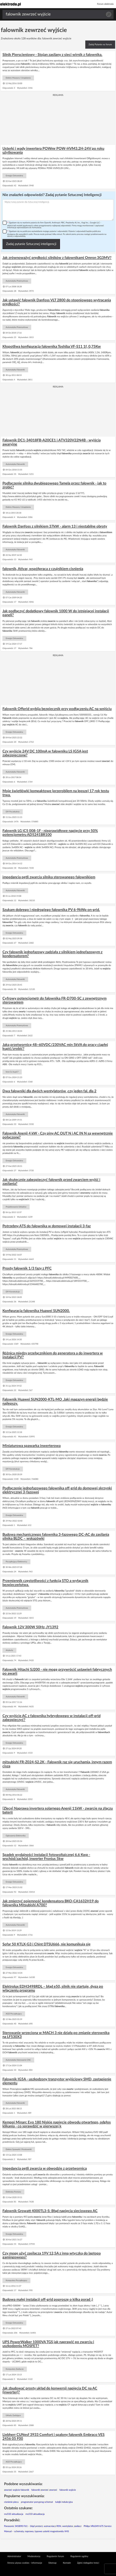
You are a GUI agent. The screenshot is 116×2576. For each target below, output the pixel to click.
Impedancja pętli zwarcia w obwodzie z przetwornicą (44, 2168)
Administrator (14, 2556)
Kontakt (67, 2563)
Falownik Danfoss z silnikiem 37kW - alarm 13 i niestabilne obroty (54, 526)
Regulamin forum (55, 2556)
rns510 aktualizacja (13, 2514)
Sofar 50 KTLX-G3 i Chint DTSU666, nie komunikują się (46, 1944)
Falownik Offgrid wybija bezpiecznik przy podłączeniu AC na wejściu (57, 709)
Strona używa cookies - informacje (24, 2563)
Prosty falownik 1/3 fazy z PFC (27, 1268)
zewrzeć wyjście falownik (16, 2490)
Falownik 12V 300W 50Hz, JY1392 (30, 1627)
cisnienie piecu (11, 2502)
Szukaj (108, 14)
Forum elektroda (105, 4)
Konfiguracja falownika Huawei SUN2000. (36, 1311)
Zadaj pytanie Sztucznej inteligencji (31, 244)
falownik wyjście (67, 2490)
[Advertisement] (58, 119)
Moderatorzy (33, 2556)
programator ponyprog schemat (37, 2502)
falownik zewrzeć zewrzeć (44, 2490)
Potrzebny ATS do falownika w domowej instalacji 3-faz (46, 1226)
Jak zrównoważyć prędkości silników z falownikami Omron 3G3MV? (56, 258)
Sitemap (52, 2563)
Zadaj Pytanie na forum (100, 44)
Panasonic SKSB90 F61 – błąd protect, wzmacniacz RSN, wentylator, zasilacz (42, 2526)
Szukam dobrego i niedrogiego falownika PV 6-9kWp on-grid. (51, 910)
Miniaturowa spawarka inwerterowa (31, 1446)
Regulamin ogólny (79, 2556)
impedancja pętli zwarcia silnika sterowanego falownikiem (48, 877)
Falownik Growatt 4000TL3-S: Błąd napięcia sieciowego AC (50, 2211)
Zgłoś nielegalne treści (88, 2563)
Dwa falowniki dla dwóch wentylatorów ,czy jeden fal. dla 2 (49, 1091)
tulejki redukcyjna (64, 2502)
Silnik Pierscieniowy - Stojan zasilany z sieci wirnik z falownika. (52, 54)
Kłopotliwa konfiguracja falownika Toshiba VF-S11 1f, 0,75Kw (51, 346)
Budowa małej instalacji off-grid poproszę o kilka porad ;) (47, 2299)
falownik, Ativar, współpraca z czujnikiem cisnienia (42, 569)
